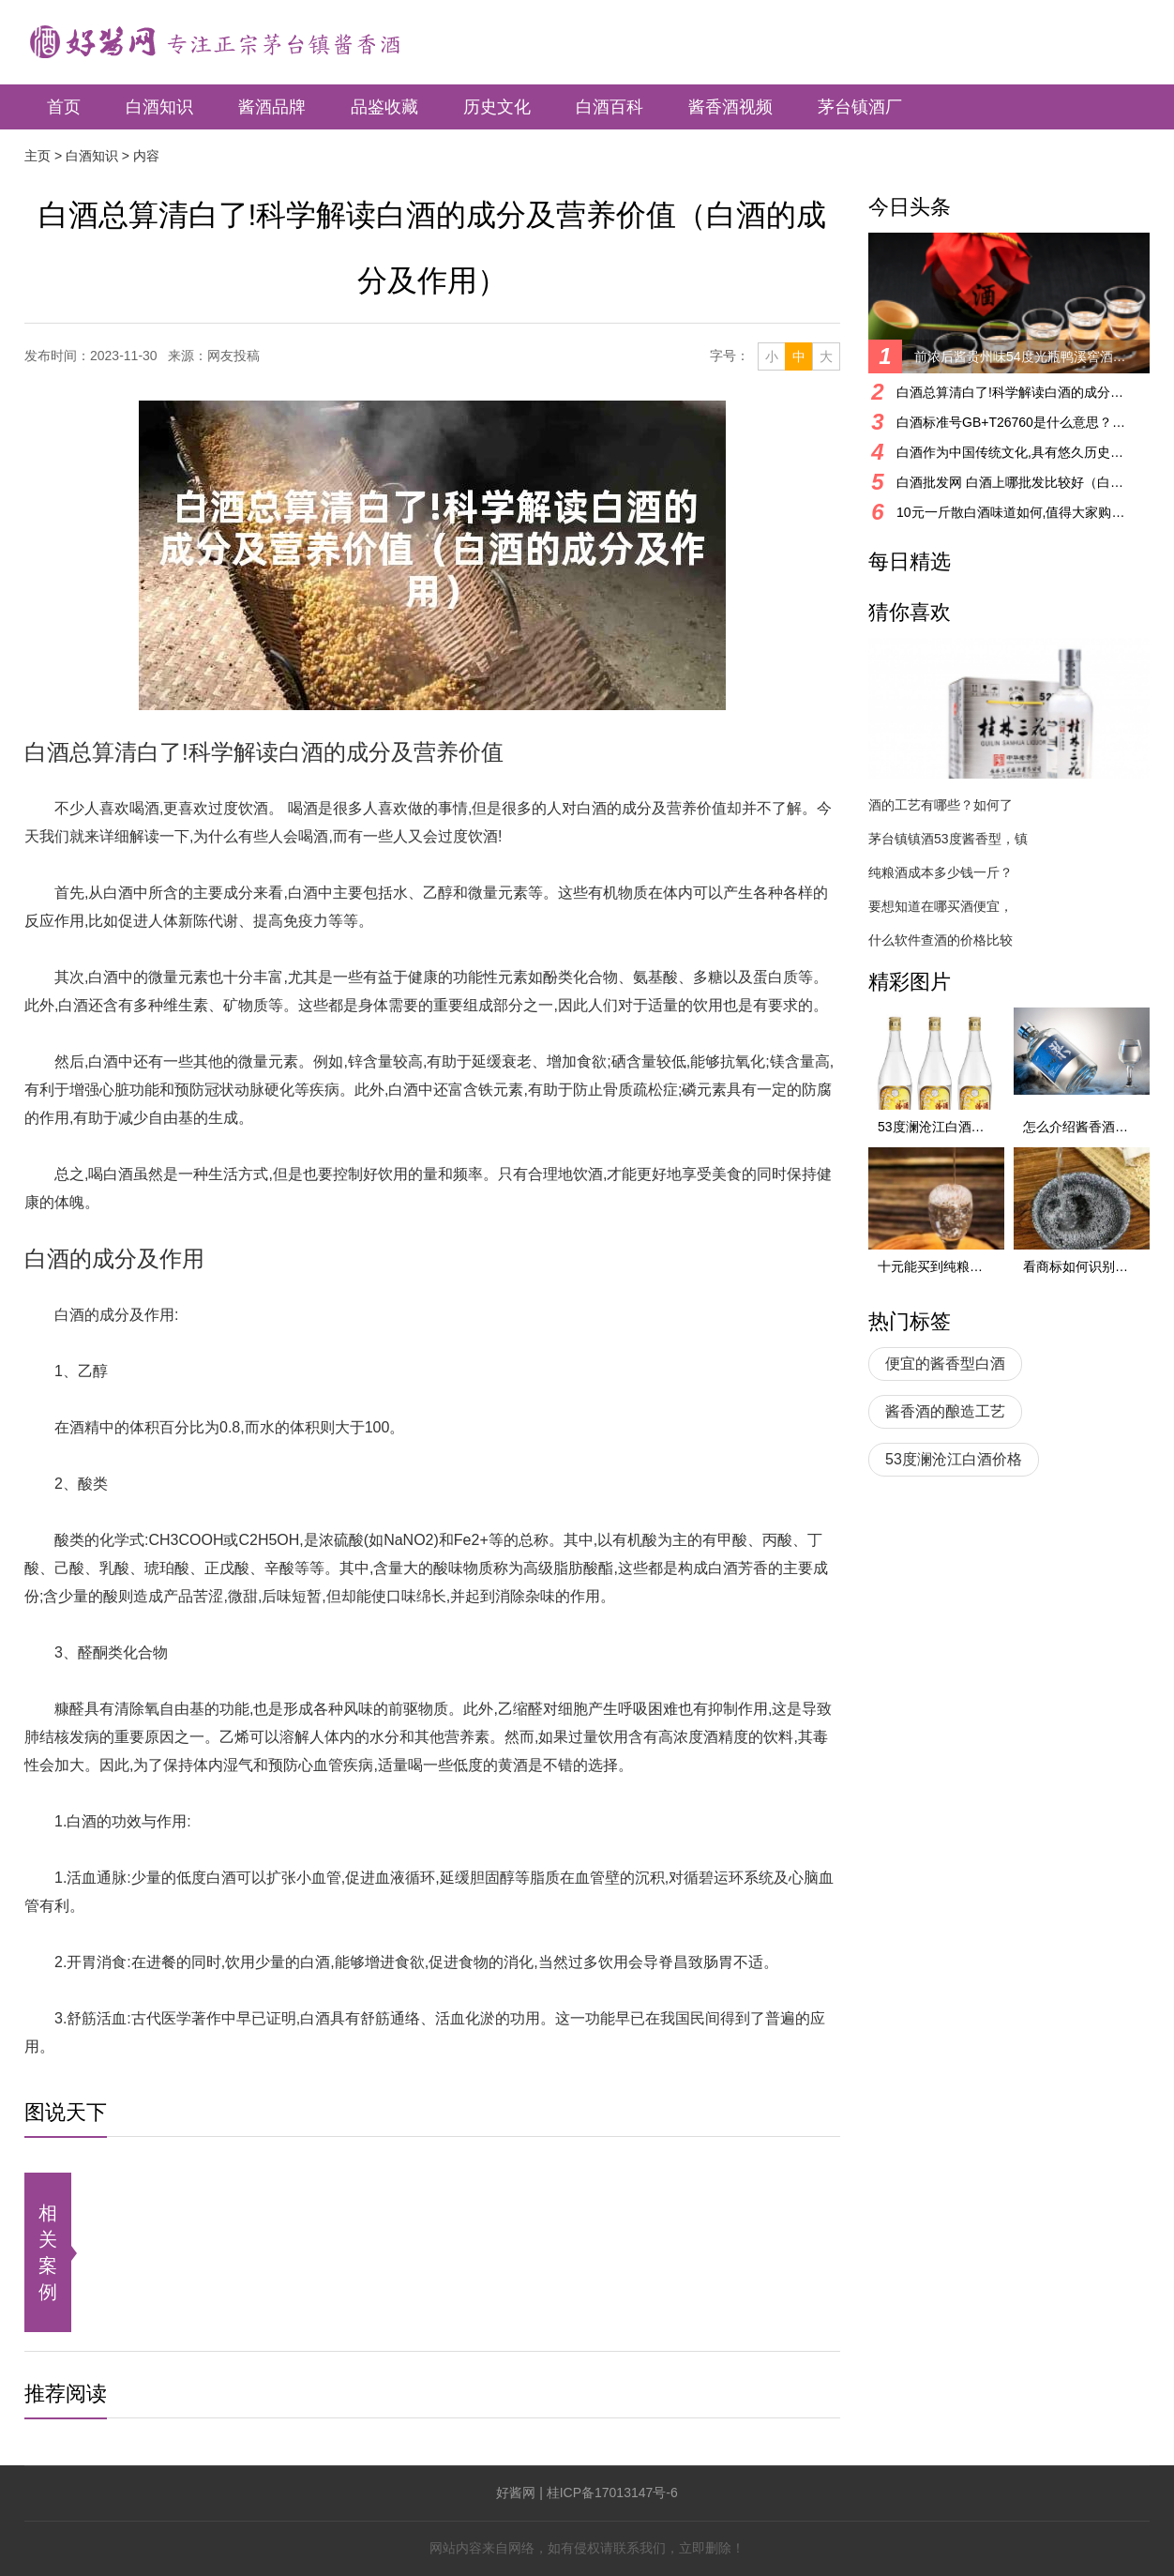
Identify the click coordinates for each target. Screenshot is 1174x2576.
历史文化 (497, 107)
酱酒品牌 (272, 107)
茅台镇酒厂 (860, 107)
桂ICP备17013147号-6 (612, 2492)
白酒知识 (159, 107)
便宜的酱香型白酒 (945, 1363)
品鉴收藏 (384, 107)
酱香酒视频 (730, 107)
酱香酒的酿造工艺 (945, 1411)
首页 (64, 107)
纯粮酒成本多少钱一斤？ (940, 872)
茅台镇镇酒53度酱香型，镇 (948, 838)
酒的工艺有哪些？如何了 (940, 804)
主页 (37, 155)
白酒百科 (609, 107)
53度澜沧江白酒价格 (953, 1459)
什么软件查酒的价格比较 (940, 939)
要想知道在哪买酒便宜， (940, 906)
